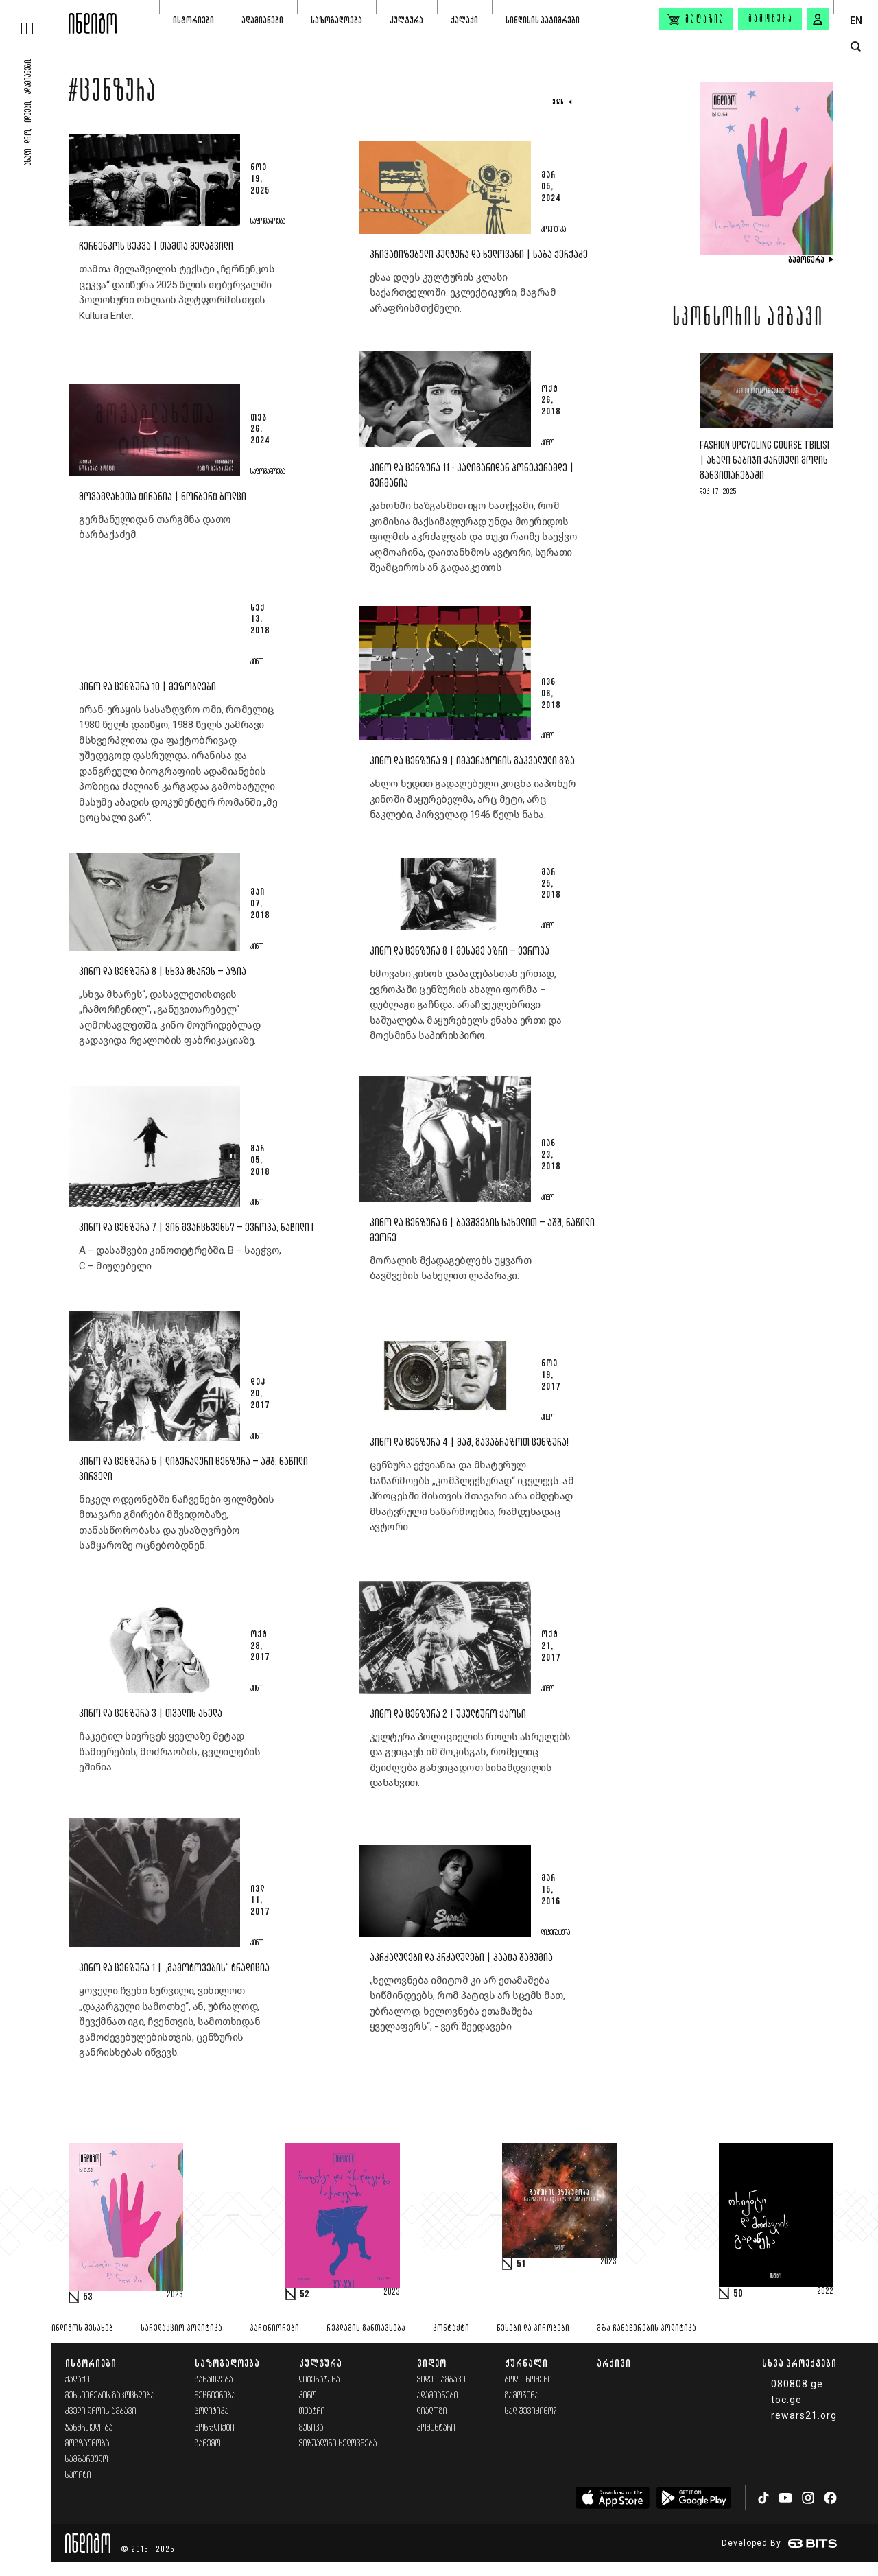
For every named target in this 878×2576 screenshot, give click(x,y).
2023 (175, 2295)
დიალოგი (432, 2412)
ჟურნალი (526, 2362)
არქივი (614, 2362)
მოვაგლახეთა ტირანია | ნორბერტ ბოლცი (162, 497)
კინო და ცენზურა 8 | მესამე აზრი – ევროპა (459, 951)
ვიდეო (432, 2362)
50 (738, 2293)
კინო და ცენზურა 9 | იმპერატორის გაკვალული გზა (472, 761)
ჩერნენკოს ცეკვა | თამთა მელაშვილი (156, 247)
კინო (308, 2396)
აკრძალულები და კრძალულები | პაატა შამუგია (461, 1958)
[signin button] (818, 19)
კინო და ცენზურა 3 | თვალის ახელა (150, 1714)
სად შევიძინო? (531, 2412)
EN (856, 20)
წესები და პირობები (533, 2328)
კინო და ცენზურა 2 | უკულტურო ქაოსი (448, 1714)
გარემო (208, 2444)
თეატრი (312, 2412)
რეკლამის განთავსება (366, 2328)
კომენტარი (436, 2428)
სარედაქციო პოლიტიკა (181, 2328)
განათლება (214, 2380)
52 (304, 2294)
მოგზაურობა (87, 2444)
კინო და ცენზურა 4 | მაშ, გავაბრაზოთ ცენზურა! (469, 1443)
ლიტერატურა (319, 2380)
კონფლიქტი (215, 2428)
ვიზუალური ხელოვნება (338, 2444)
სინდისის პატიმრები (543, 20)
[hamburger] (34, 17)
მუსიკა (311, 2428)
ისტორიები (193, 20)
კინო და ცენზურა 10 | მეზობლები (147, 687)
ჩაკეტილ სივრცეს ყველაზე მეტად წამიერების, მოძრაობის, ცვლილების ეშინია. (169, 1751)
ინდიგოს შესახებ (82, 2328)
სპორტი (78, 2475)
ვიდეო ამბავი (441, 2380)
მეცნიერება (215, 2396)
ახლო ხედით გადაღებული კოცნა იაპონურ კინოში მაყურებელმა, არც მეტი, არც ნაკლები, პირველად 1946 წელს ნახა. (473, 799)
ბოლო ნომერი (528, 2380)
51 (521, 2264)
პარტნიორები (274, 2328)
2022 (825, 2292)
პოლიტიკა (212, 2412)
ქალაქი (464, 20)
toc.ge (786, 2399)
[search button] (856, 47)
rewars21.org (804, 2415)
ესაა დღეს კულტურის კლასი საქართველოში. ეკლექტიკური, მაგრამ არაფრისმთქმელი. (463, 292)
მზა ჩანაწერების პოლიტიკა (646, 2328)
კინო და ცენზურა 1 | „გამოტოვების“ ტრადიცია (174, 1968)
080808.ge (797, 2383)
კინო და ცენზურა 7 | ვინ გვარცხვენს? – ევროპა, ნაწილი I (196, 1228)
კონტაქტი (451, 2328)
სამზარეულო (86, 2460)
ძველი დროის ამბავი (101, 2412)
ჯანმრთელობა (89, 2428)
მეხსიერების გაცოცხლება (110, 2396)
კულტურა (406, 20)
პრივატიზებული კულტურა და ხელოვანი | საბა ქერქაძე (479, 255)
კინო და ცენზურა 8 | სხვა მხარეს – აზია (162, 972)
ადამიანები (262, 20)
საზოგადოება (336, 20)
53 (88, 2297)
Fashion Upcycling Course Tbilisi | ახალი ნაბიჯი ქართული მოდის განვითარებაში (764, 461)
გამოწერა (771, 19)
